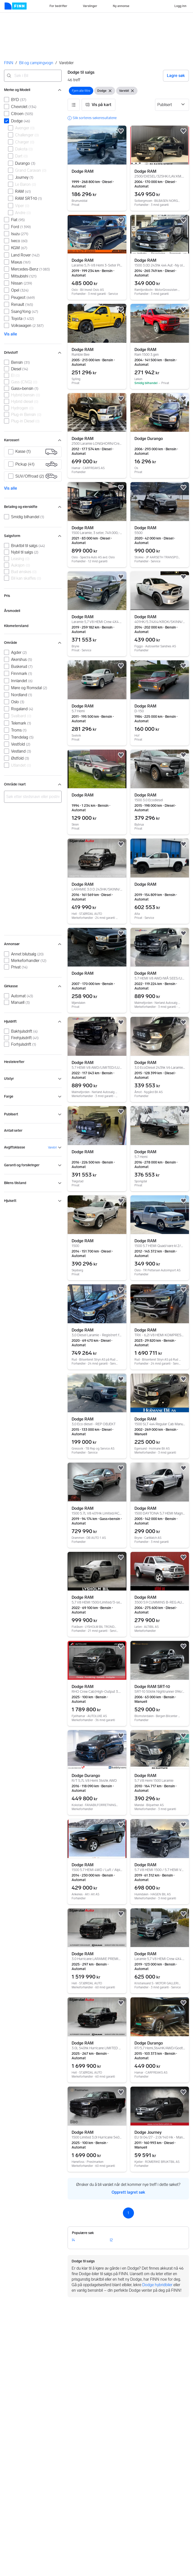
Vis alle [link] (10, 334)
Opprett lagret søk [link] (128, 2192)
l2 (111, 2240)
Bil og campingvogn (36, 62)
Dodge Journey (148, 2132)
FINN (8, 62)
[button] (74, 105)
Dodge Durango (148, 438)
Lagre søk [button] (176, 75)
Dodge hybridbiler (157, 2284)
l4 (73, 2240)
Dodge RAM (82, 171)
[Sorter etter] (172, 105)
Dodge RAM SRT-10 (152, 1686)
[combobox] (33, 76)
